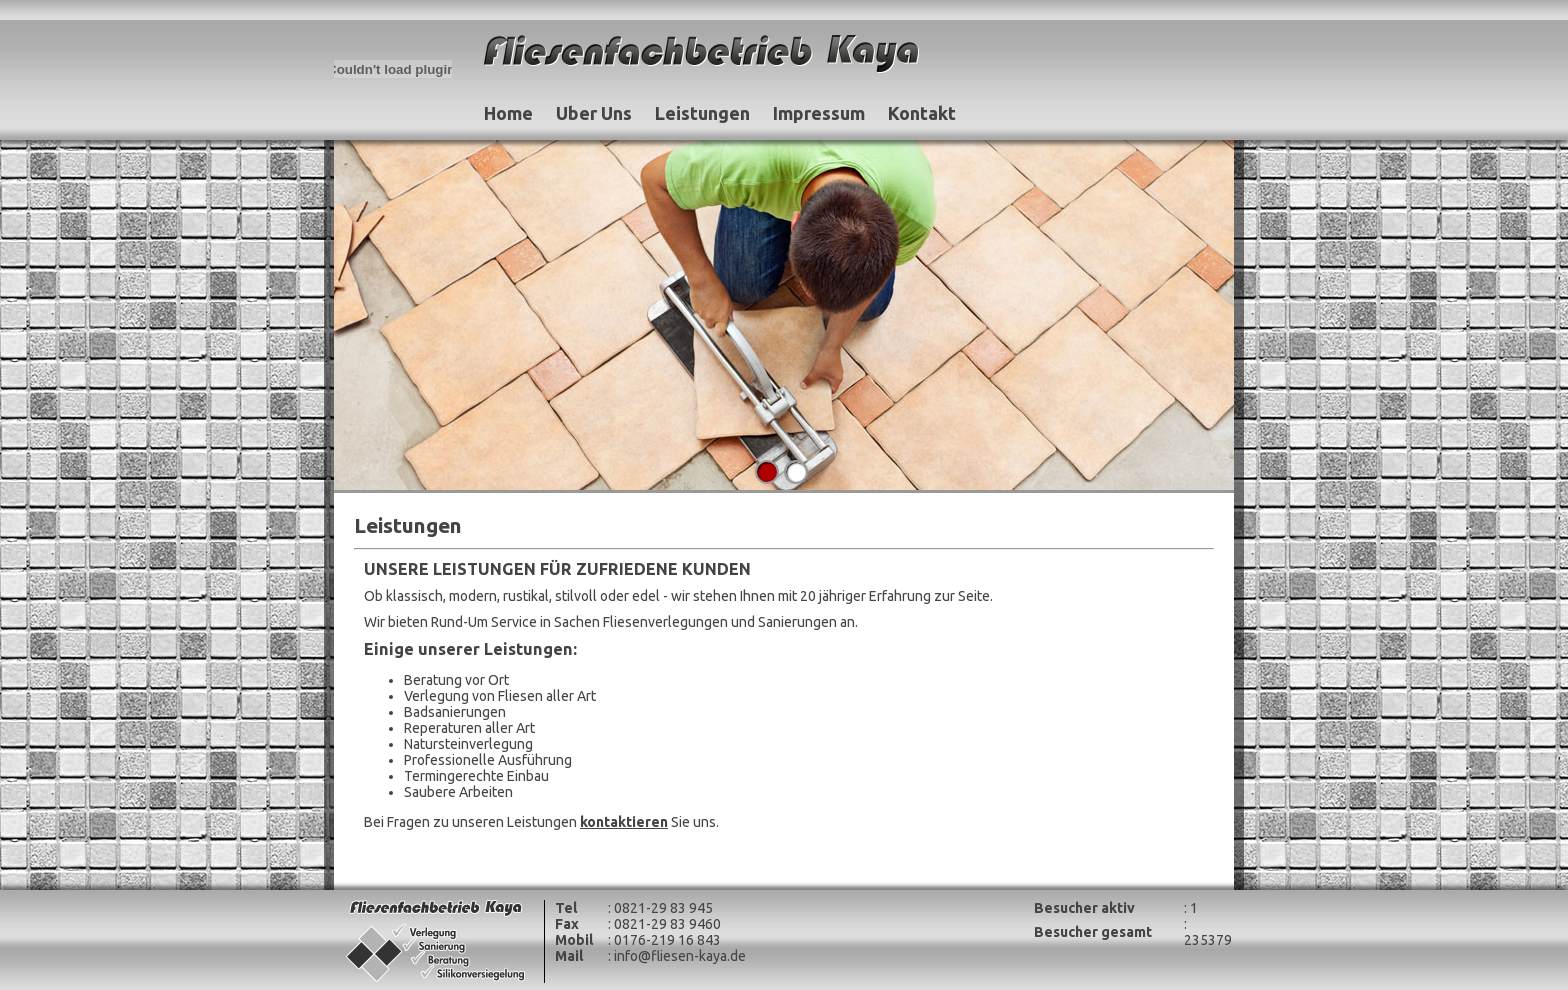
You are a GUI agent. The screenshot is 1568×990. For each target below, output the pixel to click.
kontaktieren (624, 822)
